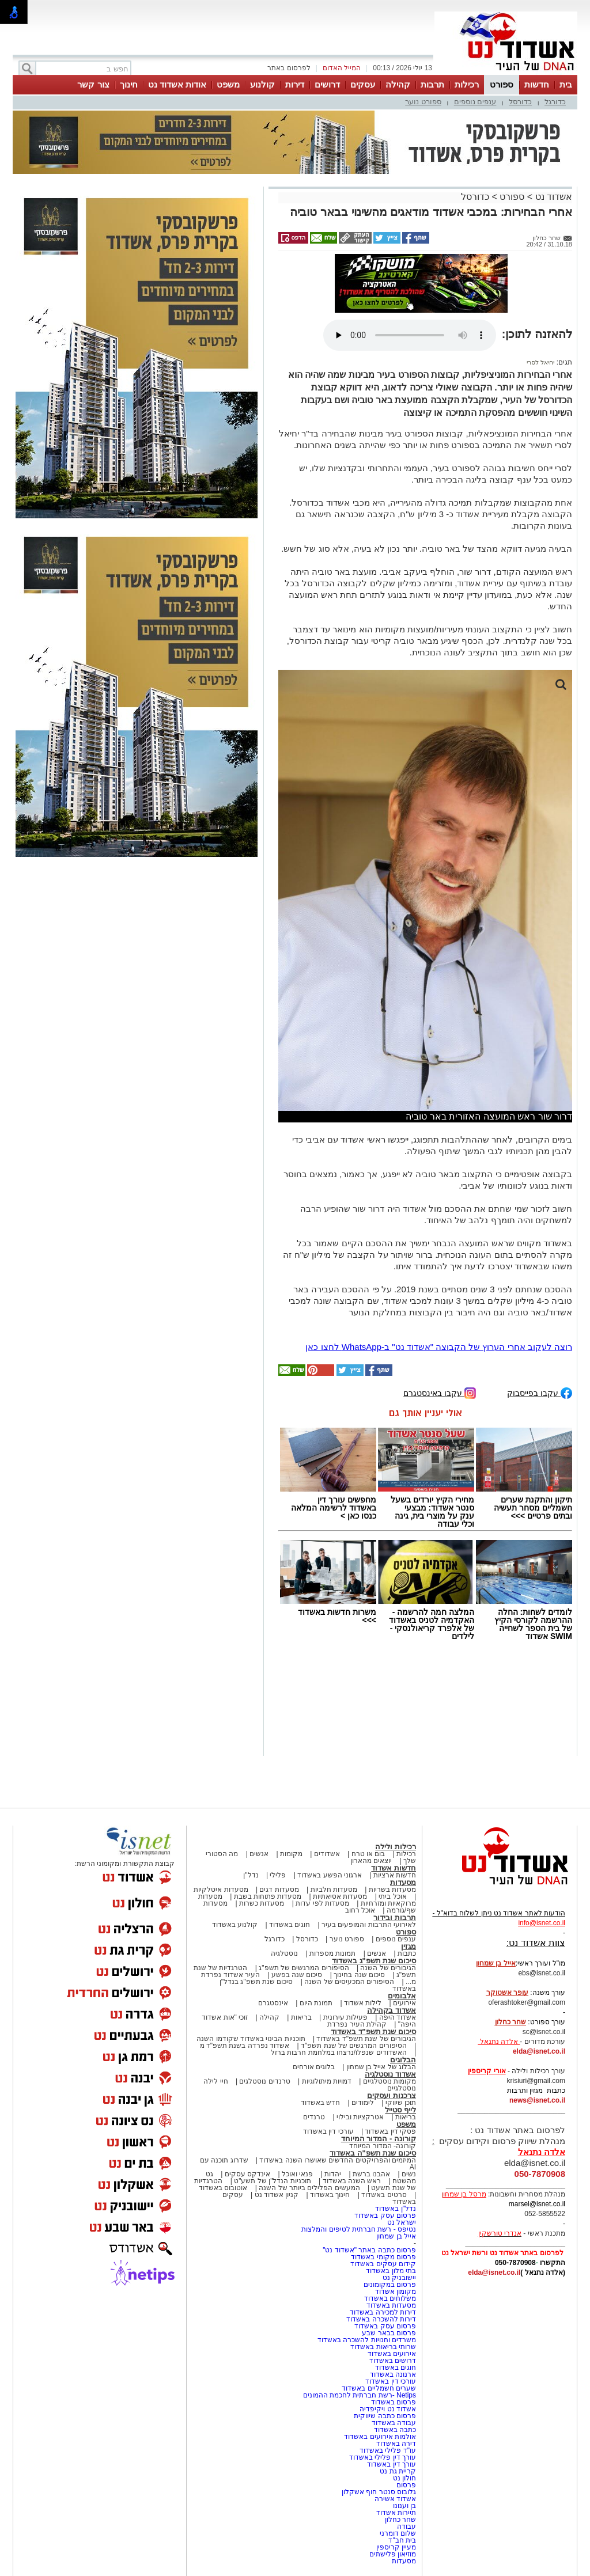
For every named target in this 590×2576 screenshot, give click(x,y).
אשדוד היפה (396, 2017)
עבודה (406, 2526)
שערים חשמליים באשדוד (379, 2388)
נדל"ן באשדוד (395, 2209)
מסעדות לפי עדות (322, 1903)
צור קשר (93, 84)
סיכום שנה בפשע (297, 1975)
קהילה (397, 84)
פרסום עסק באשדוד (384, 2215)
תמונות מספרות (332, 1953)
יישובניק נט (398, 2278)
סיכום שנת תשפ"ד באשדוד (373, 2031)
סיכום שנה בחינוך (359, 1975)
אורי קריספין (486, 2071)
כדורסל (520, 101)
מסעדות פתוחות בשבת (268, 1896)
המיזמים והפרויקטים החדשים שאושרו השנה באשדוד (337, 2160)
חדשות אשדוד (393, 1868)
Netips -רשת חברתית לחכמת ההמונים (359, 2395)
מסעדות (403, 1882)
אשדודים (327, 1854)
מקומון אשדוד (395, 2291)
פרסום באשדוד (392, 2402)
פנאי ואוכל (297, 2174)
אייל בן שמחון (396, 2236)
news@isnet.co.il (537, 2100)
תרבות (432, 84)
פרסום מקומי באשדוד (383, 2257)
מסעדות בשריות (392, 1889)
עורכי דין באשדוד (328, 2131)
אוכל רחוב (360, 1910)
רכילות (467, 84)
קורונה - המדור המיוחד (378, 2138)
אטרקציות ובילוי (360, 2117)
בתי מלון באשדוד (391, 2271)
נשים (409, 2174)
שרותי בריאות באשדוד (383, 2347)
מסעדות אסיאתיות (340, 1896)
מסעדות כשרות (261, 1903)
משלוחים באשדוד (390, 2298)
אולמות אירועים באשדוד (380, 2437)
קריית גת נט (398, 2471)
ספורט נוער (423, 101)
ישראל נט (401, 2222)
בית (565, 84)
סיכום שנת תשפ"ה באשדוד (373, 2153)
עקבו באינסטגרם (439, 1392)
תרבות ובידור (394, 1917)
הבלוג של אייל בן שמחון (381, 2067)
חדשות (536, 84)
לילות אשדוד (362, 2003)
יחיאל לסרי (540, 362)
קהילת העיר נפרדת (357, 2024)
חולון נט (403, 2478)
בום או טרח (368, 1854)
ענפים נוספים (475, 101)
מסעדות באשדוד (391, 2305)
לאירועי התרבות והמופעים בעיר (369, 1925)
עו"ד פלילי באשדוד (387, 2450)
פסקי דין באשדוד (390, 2131)
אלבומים (402, 1995)
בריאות (301, 2017)
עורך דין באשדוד (391, 2464)
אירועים (404, 2003)
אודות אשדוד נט (177, 84)
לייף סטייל (400, 2109)
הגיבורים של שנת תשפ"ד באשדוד (365, 2039)
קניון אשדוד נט (275, 2195)
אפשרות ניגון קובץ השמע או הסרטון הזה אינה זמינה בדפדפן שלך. (409, 335)
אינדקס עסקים (247, 2174)
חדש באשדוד (320, 2103)
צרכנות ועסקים (391, 2095)
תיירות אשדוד (396, 2513)
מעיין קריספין (396, 2547)
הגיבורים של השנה (388, 1968)
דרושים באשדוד (392, 2361)
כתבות (407, 1953)
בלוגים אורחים (314, 2067)
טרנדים (314, 2117)
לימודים (362, 2103)
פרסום (405, 2485)
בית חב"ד (402, 2540)
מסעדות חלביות (334, 1889)
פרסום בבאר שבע (389, 2333)
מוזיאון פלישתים (392, 2554)
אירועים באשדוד (392, 2354)
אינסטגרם (273, 2003)
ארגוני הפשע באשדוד (329, 1875)
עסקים (362, 84)
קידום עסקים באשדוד (383, 2264)
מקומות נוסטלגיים (388, 2081)
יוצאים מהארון (371, 1861)
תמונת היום (316, 2003)
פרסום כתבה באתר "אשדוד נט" (369, 2250)
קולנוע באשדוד (235, 1925)
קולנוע (262, 84)
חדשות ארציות (394, 1875)
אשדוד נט (552, 197)
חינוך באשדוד (330, 2195)
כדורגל (555, 101)
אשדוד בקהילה (391, 2010)
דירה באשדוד (396, 2444)
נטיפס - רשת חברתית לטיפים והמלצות (358, 2229)
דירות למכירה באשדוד (383, 2312)
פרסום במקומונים (390, 2285)
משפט (228, 84)
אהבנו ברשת (371, 2174)
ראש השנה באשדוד (352, 2181)
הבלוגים (403, 2059)
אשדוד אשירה (395, 2499)
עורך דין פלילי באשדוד (381, 2457)
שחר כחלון (400, 2520)
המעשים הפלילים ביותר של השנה (309, 2188)
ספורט (501, 84)
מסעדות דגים (278, 1889)
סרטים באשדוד (383, 2195)
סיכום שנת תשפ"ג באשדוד (374, 1960)
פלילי (278, 1875)
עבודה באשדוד (392, 2423)
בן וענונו (404, 2506)
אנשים (258, 1854)
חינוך (129, 84)
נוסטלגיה (284, 1953)
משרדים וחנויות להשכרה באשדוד (366, 2340)
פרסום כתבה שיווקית (384, 2416)
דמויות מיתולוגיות (326, 2081)
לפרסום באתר (288, 68)
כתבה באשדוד (394, 2430)
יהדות (332, 2174)
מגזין (408, 1946)
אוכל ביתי (392, 1896)
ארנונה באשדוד (393, 2374)
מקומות (291, 1854)
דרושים (327, 84)
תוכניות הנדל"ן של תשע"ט (272, 2181)
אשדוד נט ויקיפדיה (387, 2409)
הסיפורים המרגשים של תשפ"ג (304, 1968)
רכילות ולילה (395, 1846)
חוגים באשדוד (289, 1925)
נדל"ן (250, 1875)
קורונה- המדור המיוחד (382, 2146)
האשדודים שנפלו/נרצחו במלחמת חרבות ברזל (339, 2052)
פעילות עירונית (345, 2017)
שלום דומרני (398, 2533)
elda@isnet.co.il (539, 2051)
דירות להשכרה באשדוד (381, 2319)
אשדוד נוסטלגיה (390, 2074)
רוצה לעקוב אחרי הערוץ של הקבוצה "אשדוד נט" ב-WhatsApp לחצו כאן (438, 1347)
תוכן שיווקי (400, 2103)
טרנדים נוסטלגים (264, 2081)
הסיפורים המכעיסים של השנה (349, 1982)
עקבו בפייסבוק (539, 1392)
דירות (294, 84)
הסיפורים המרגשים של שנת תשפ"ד (353, 2046)
